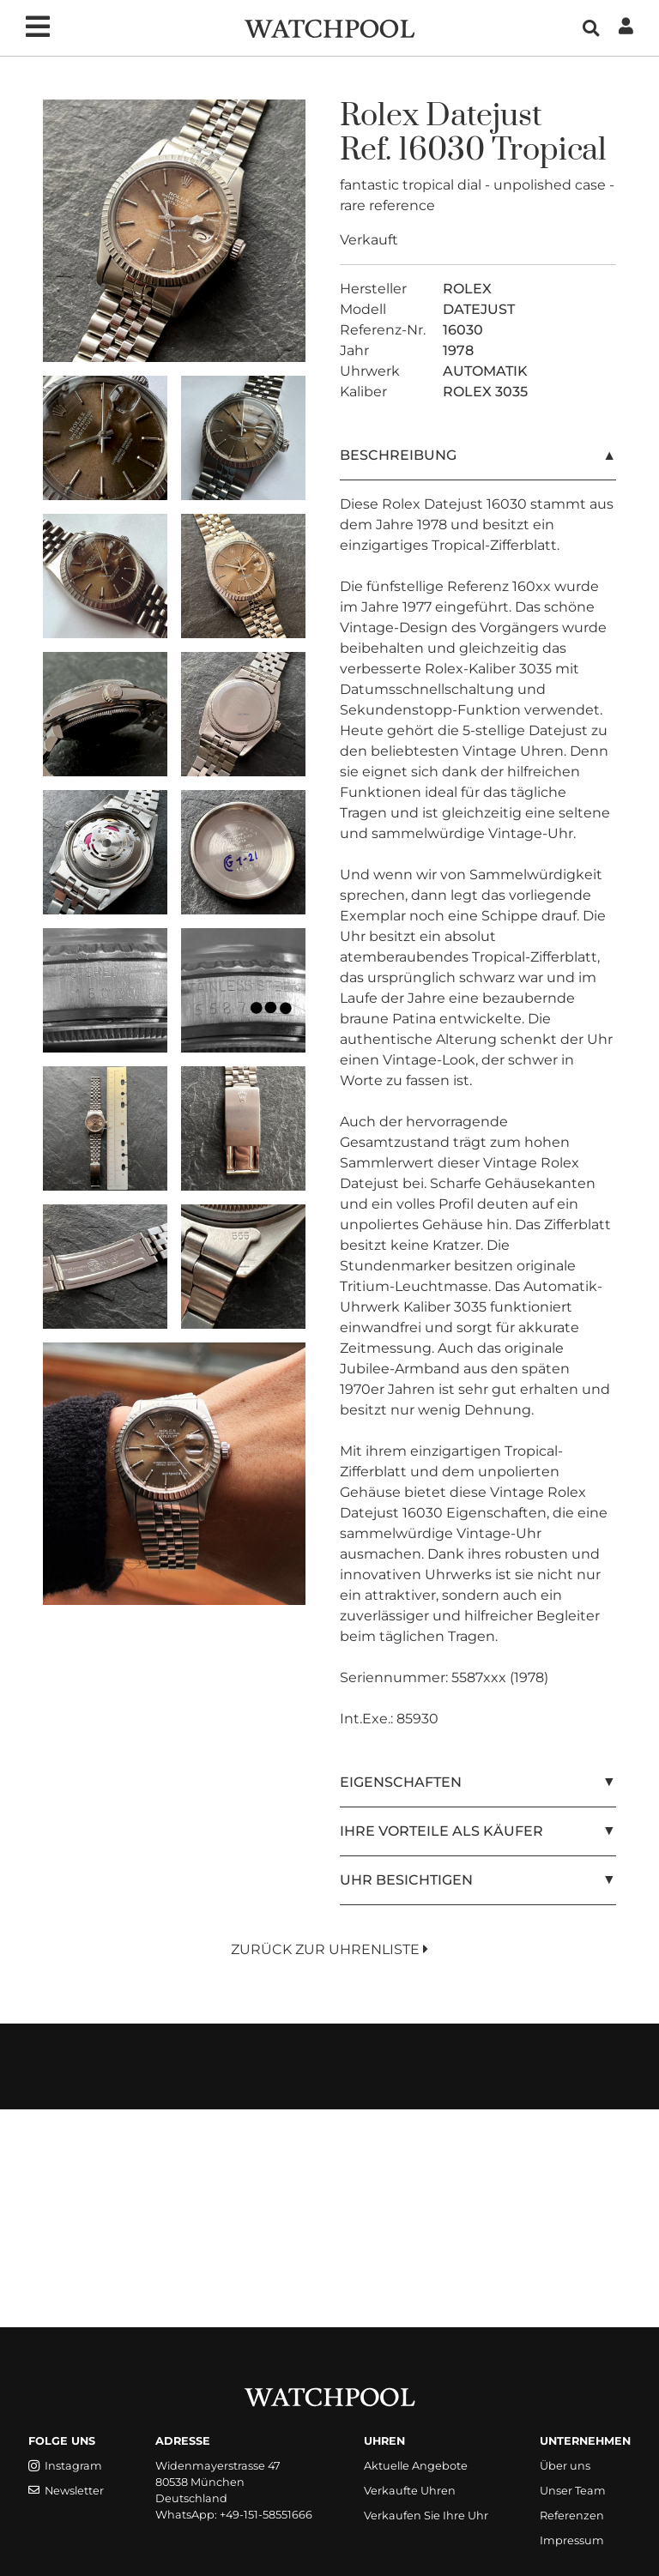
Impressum (572, 2540)
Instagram (65, 2465)
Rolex (379, 116)
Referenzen (572, 2515)
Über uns (565, 2465)
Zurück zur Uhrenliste (329, 1949)
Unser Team (573, 2490)
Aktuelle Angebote (416, 2465)
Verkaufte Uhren (410, 2490)
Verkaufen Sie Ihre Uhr (426, 2515)
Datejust (484, 116)
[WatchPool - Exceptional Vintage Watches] (329, 27)
